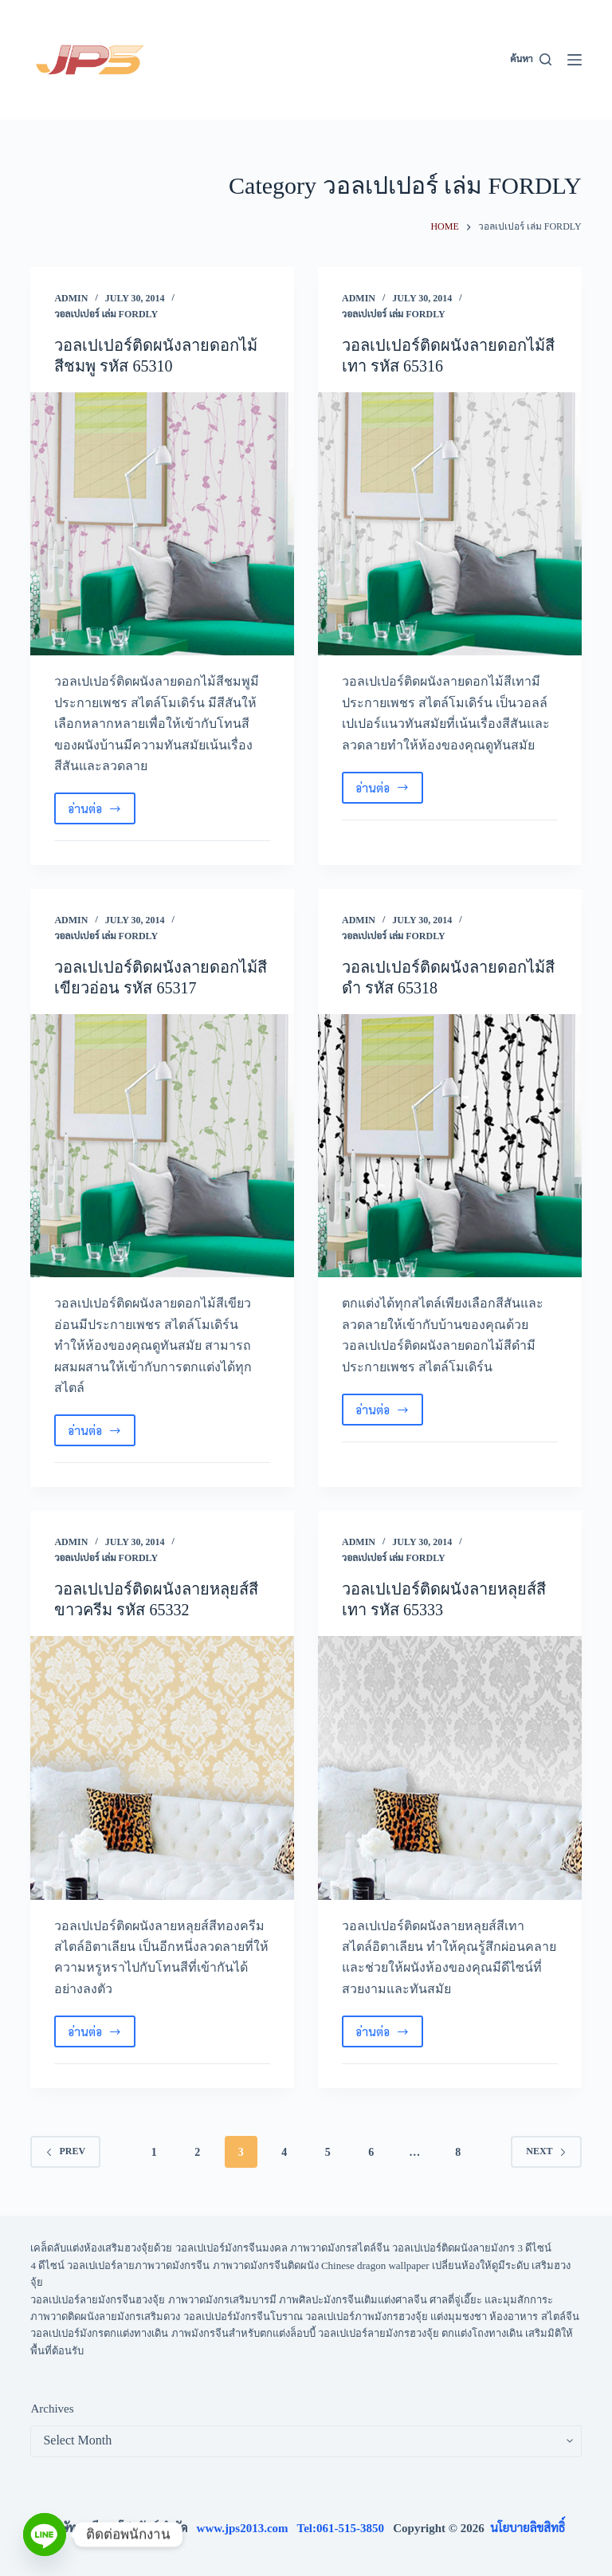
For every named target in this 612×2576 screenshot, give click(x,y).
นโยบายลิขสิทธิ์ (527, 2528)
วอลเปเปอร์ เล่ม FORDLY (106, 314)
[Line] (44, 2534)
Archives (51, 2408)
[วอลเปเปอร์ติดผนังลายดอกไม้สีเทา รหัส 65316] (450, 524)
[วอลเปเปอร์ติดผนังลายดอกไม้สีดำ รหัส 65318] (450, 1146)
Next (546, 2151)
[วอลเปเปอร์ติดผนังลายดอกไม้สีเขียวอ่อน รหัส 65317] (162, 1146)
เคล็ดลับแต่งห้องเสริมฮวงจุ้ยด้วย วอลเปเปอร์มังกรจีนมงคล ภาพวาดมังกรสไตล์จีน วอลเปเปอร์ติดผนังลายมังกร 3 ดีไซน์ (290, 2248)
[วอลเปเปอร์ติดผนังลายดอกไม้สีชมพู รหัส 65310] (162, 524)
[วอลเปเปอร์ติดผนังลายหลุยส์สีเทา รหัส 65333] (450, 1768)
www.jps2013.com (247, 2528)
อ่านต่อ (101, 812)
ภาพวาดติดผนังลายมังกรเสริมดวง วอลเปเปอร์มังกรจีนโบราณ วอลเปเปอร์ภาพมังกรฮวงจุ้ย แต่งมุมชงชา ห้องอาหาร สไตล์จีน (304, 2316)
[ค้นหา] (530, 60)
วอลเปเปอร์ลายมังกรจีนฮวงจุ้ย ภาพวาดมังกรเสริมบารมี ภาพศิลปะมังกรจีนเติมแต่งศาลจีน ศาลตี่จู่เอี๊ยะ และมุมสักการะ (291, 2300)
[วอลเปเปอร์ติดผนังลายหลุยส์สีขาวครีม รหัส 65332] (162, 1768)
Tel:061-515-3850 (345, 2528)
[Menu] (574, 60)
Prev (65, 2151)
